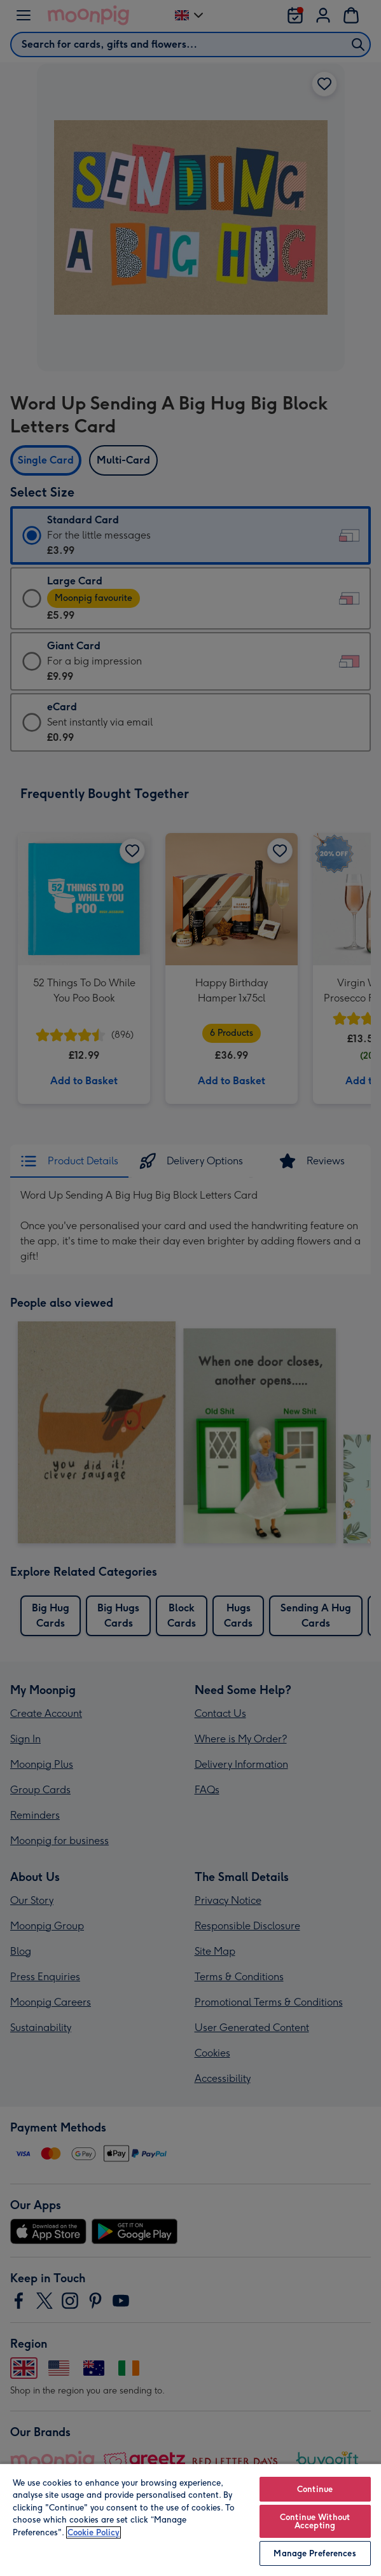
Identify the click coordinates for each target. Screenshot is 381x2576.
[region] (190, 2519)
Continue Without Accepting (315, 2521)
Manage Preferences (315, 2553)
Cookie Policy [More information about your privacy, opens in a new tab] (93, 2532)
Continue (315, 2489)
